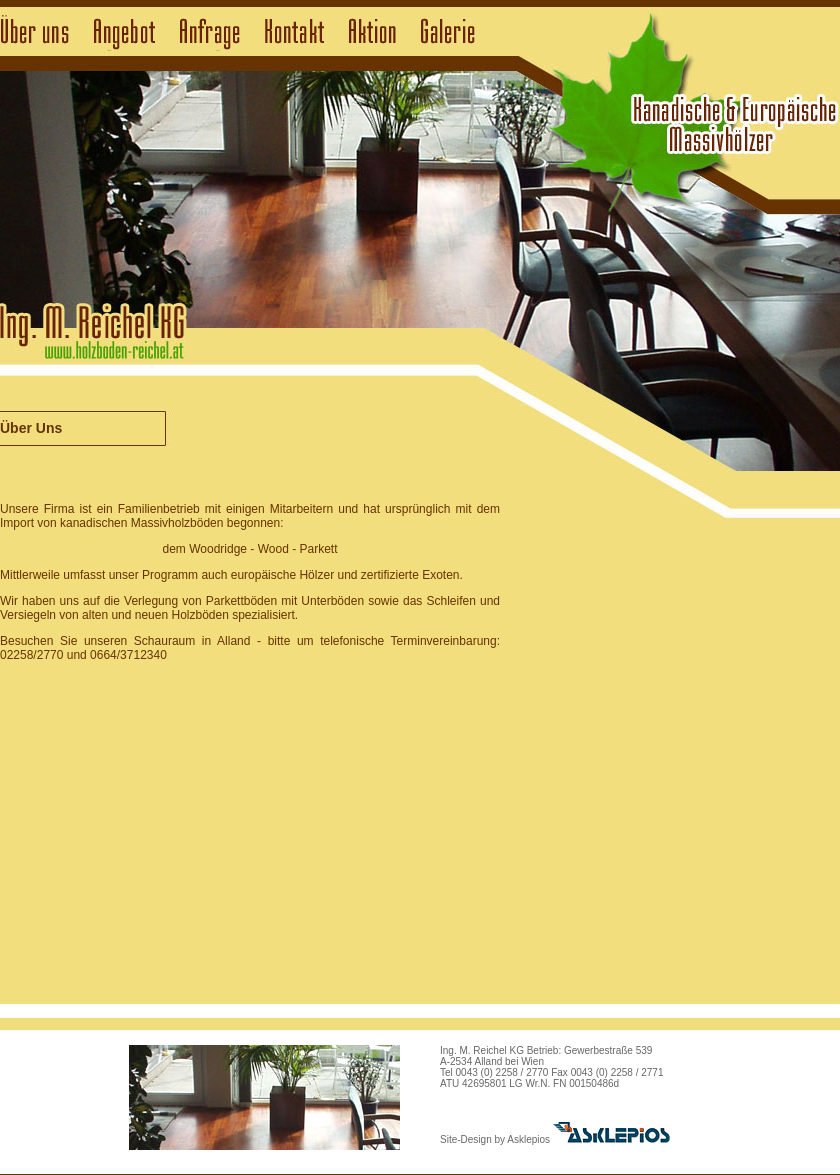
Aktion (372, 32)
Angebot (124, 32)
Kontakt (294, 32)
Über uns (34, 32)
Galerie (448, 32)
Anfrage (210, 32)
